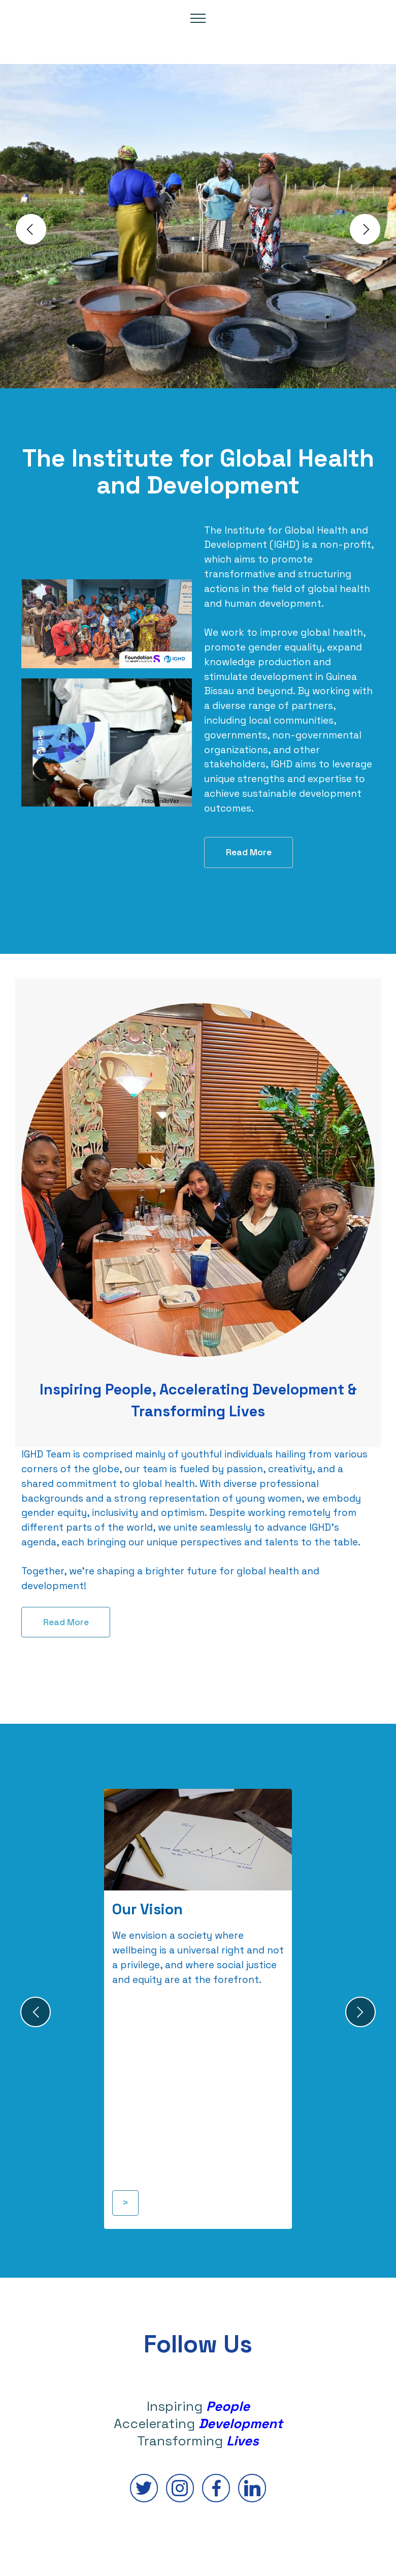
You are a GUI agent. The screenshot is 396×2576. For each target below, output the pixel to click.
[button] (31, 229)
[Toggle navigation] (198, 17)
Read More (249, 852)
